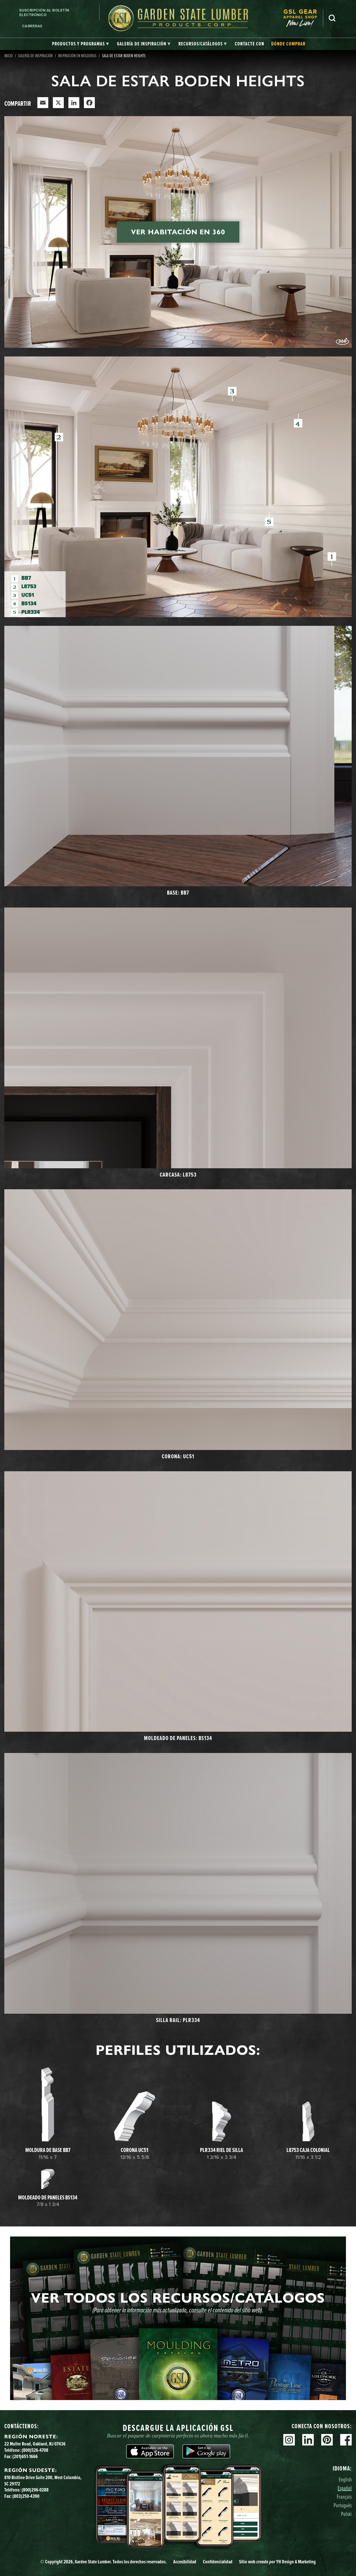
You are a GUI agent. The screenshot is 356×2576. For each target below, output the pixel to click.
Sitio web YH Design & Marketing (277, 2561)
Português (343, 2505)
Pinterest (327, 2439)
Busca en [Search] (332, 18)
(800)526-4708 (35, 2450)
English (345, 2479)
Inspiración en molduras (77, 55)
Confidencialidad (217, 2561)
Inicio (8, 55)
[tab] (80, 44)
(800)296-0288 (35, 2489)
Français (344, 2496)
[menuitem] (303, 18)
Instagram (289, 2439)
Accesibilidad (184, 2561)
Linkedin (308, 2439)
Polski (346, 2514)
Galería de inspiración (35, 55)
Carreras (32, 26)
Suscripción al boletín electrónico (44, 12)
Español (345, 2488)
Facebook (346, 2439)
